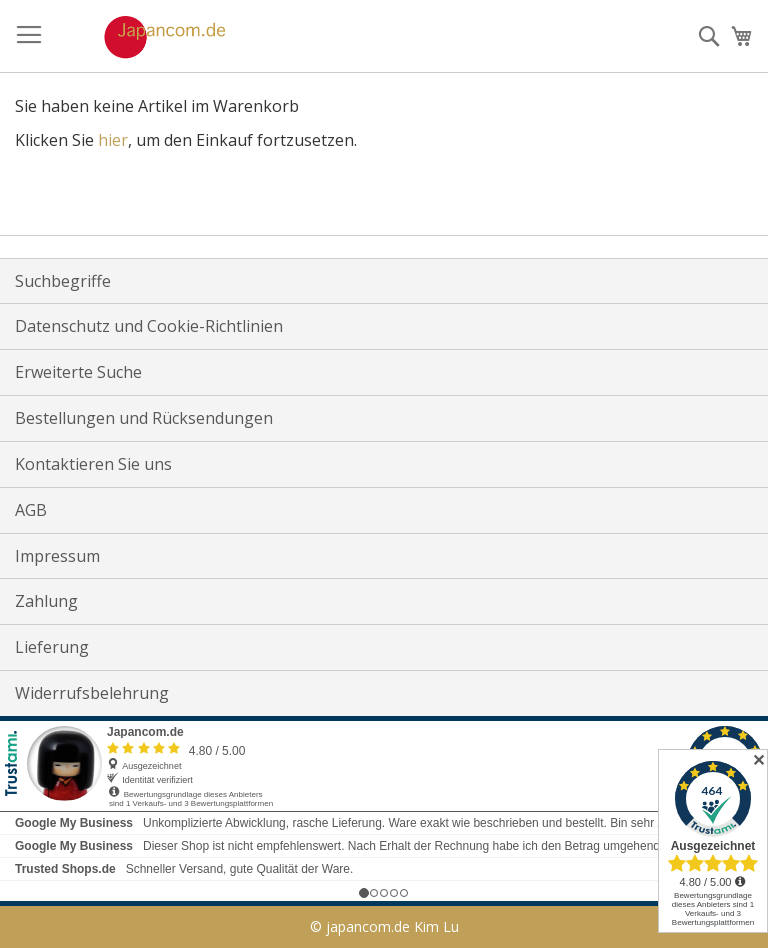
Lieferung (52, 647)
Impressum (57, 556)
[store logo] (144, 37)
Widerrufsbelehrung (92, 693)
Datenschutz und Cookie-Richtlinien (149, 326)
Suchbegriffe (63, 281)
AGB (31, 510)
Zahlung (46, 601)
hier (113, 140)
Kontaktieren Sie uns (93, 464)
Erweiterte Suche (78, 372)
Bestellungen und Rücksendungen (144, 418)
